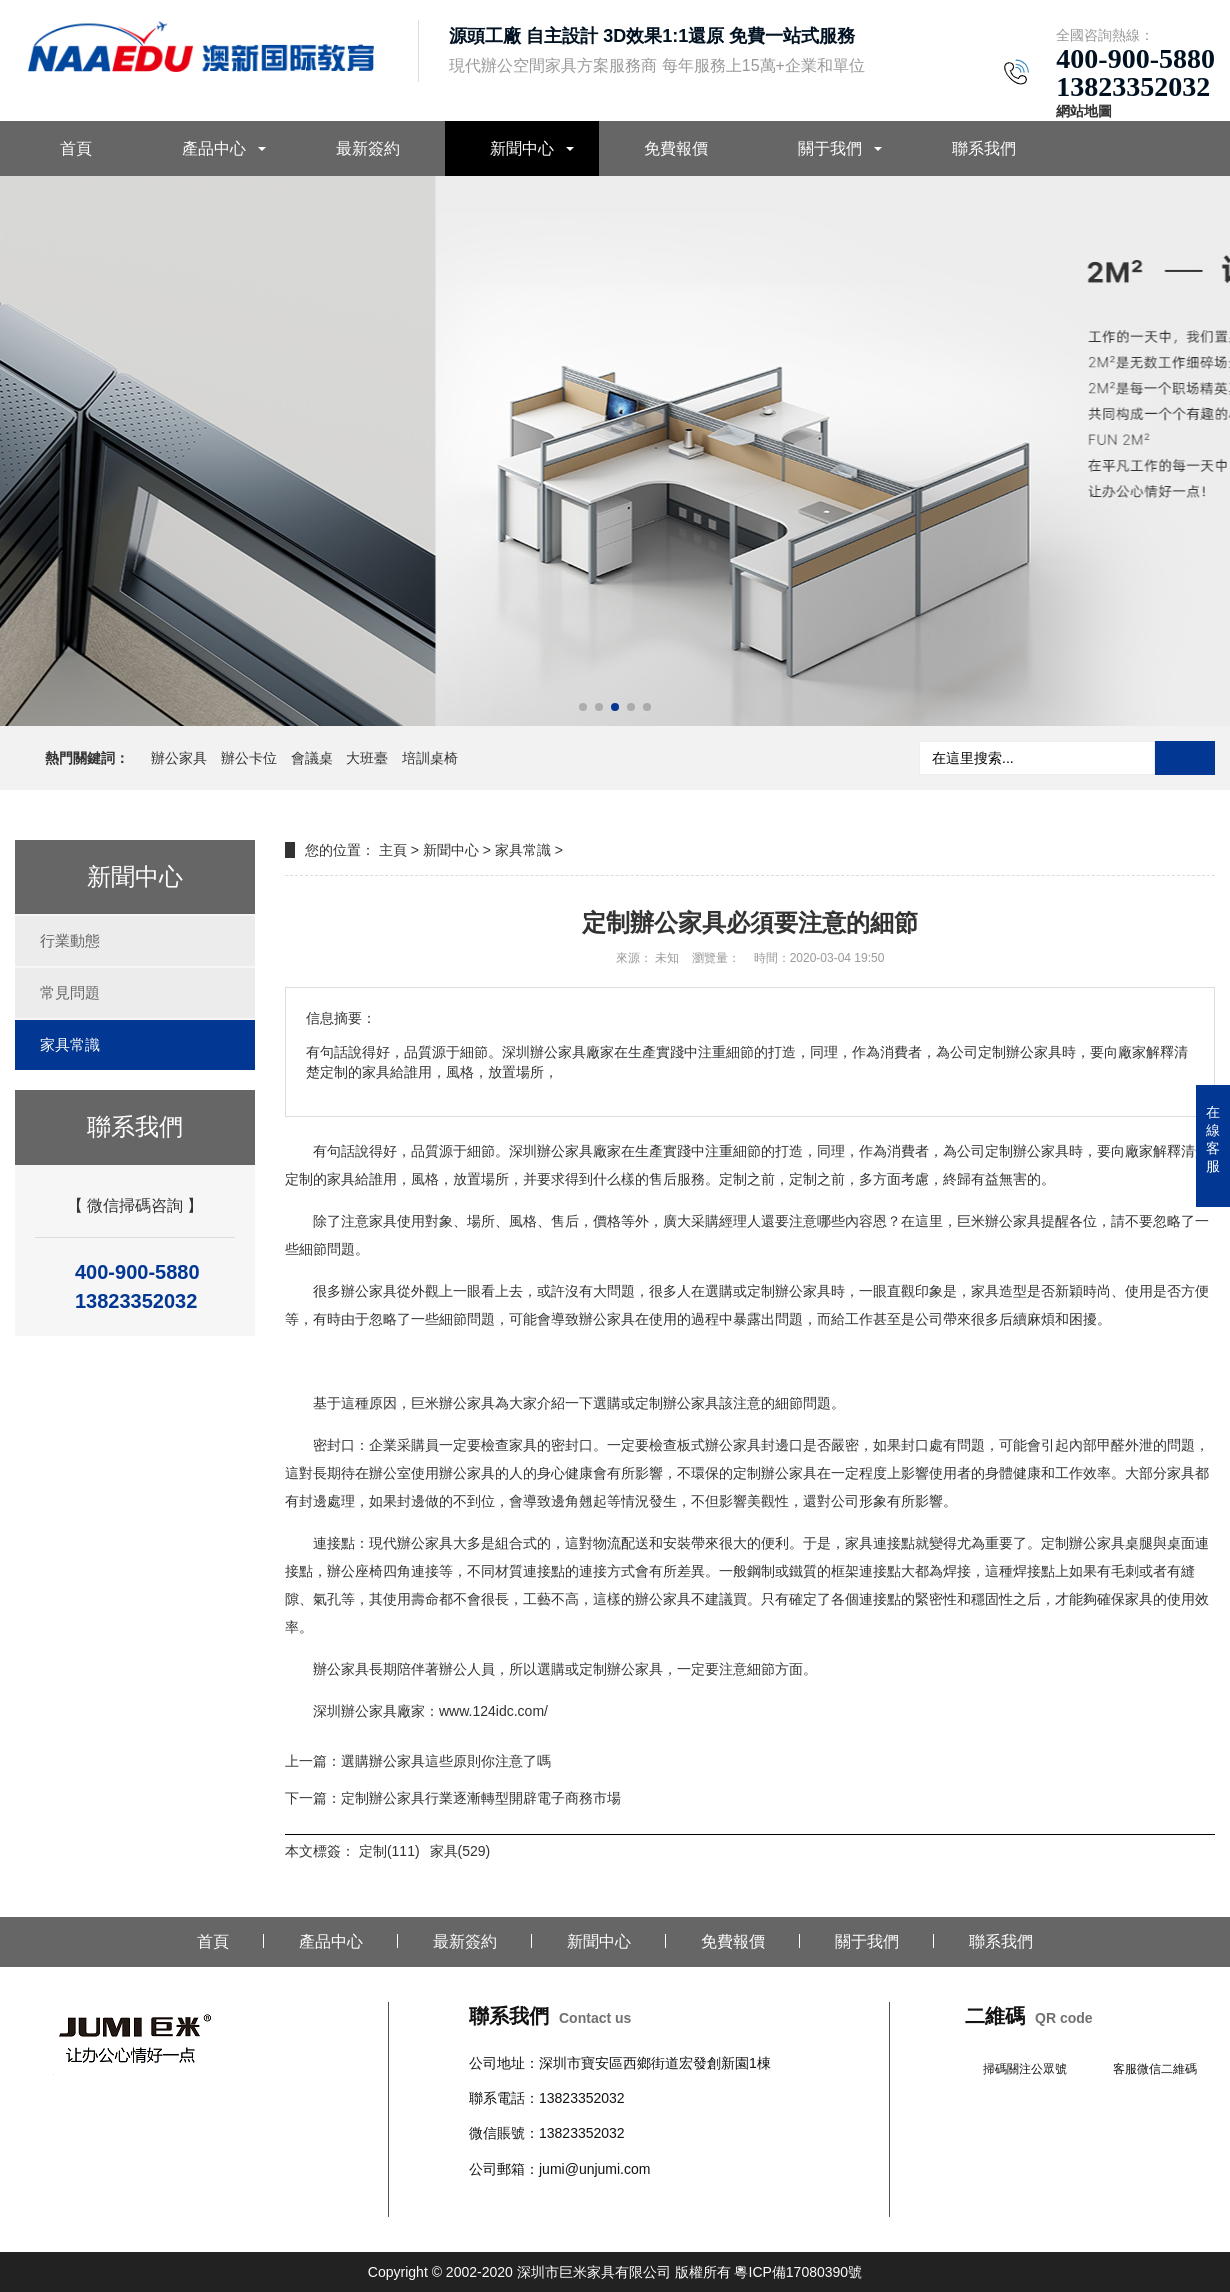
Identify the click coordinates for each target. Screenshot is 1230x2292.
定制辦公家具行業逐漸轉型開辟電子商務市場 (481, 1798)
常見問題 (70, 992)
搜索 (1185, 758)
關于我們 (830, 148)
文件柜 (644, 2204)
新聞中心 (522, 148)
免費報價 (676, 148)
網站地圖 (1084, 111)
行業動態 (70, 940)
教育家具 (721, 2204)
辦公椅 (532, 2204)
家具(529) (460, 1851)
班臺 (679, 2204)
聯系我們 (984, 148)
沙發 (609, 2204)
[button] (583, 707)
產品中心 (214, 148)
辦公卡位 (249, 758)
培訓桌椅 (430, 758)
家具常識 (70, 1044)
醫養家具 (777, 2204)
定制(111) (389, 1851)
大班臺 (367, 758)
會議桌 (312, 758)
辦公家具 (179, 758)
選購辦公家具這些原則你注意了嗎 (446, 1761)
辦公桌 (490, 2204)
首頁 (76, 148)
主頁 (393, 850)
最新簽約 (368, 148)
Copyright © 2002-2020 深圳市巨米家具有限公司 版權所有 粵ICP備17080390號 (615, 2272)
